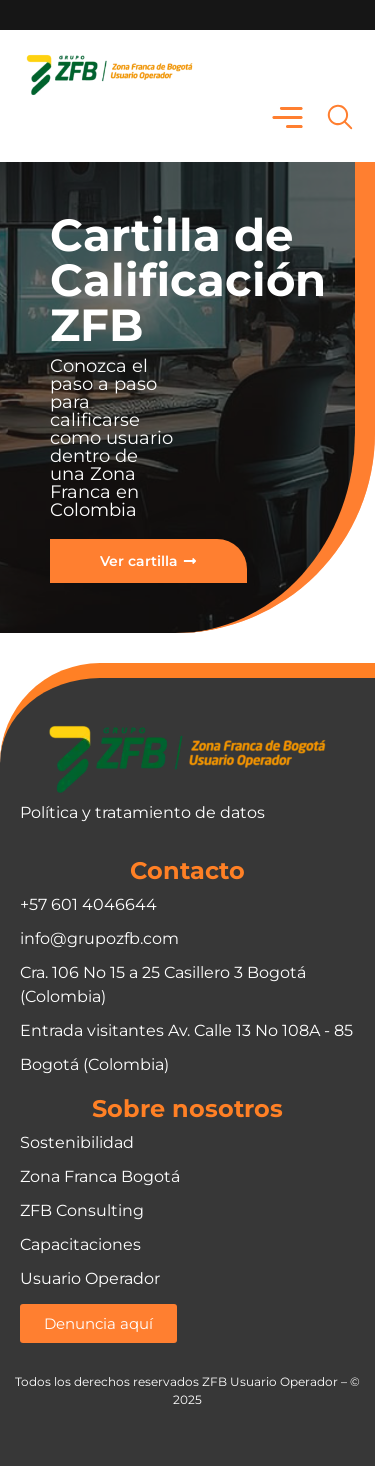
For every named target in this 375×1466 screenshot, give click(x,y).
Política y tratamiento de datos (142, 812)
